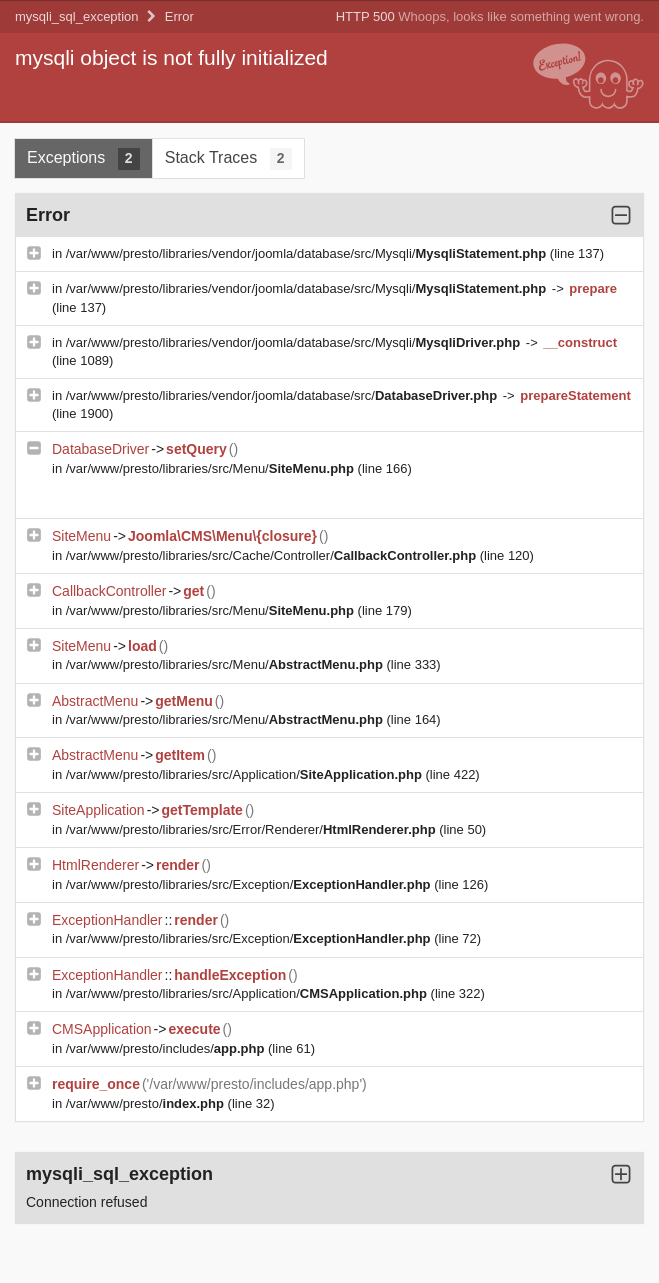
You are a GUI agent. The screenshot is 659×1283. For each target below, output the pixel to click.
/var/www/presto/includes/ (167, 1048)
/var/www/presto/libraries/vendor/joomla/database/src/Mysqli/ (308, 253)
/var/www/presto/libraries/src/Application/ (246, 774)
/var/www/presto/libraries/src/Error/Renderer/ (253, 829)
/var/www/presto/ (147, 1103)
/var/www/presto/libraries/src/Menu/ (212, 468)
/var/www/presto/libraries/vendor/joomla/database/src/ (283, 395)
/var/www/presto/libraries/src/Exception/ (250, 884)
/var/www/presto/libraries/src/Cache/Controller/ (273, 555)
